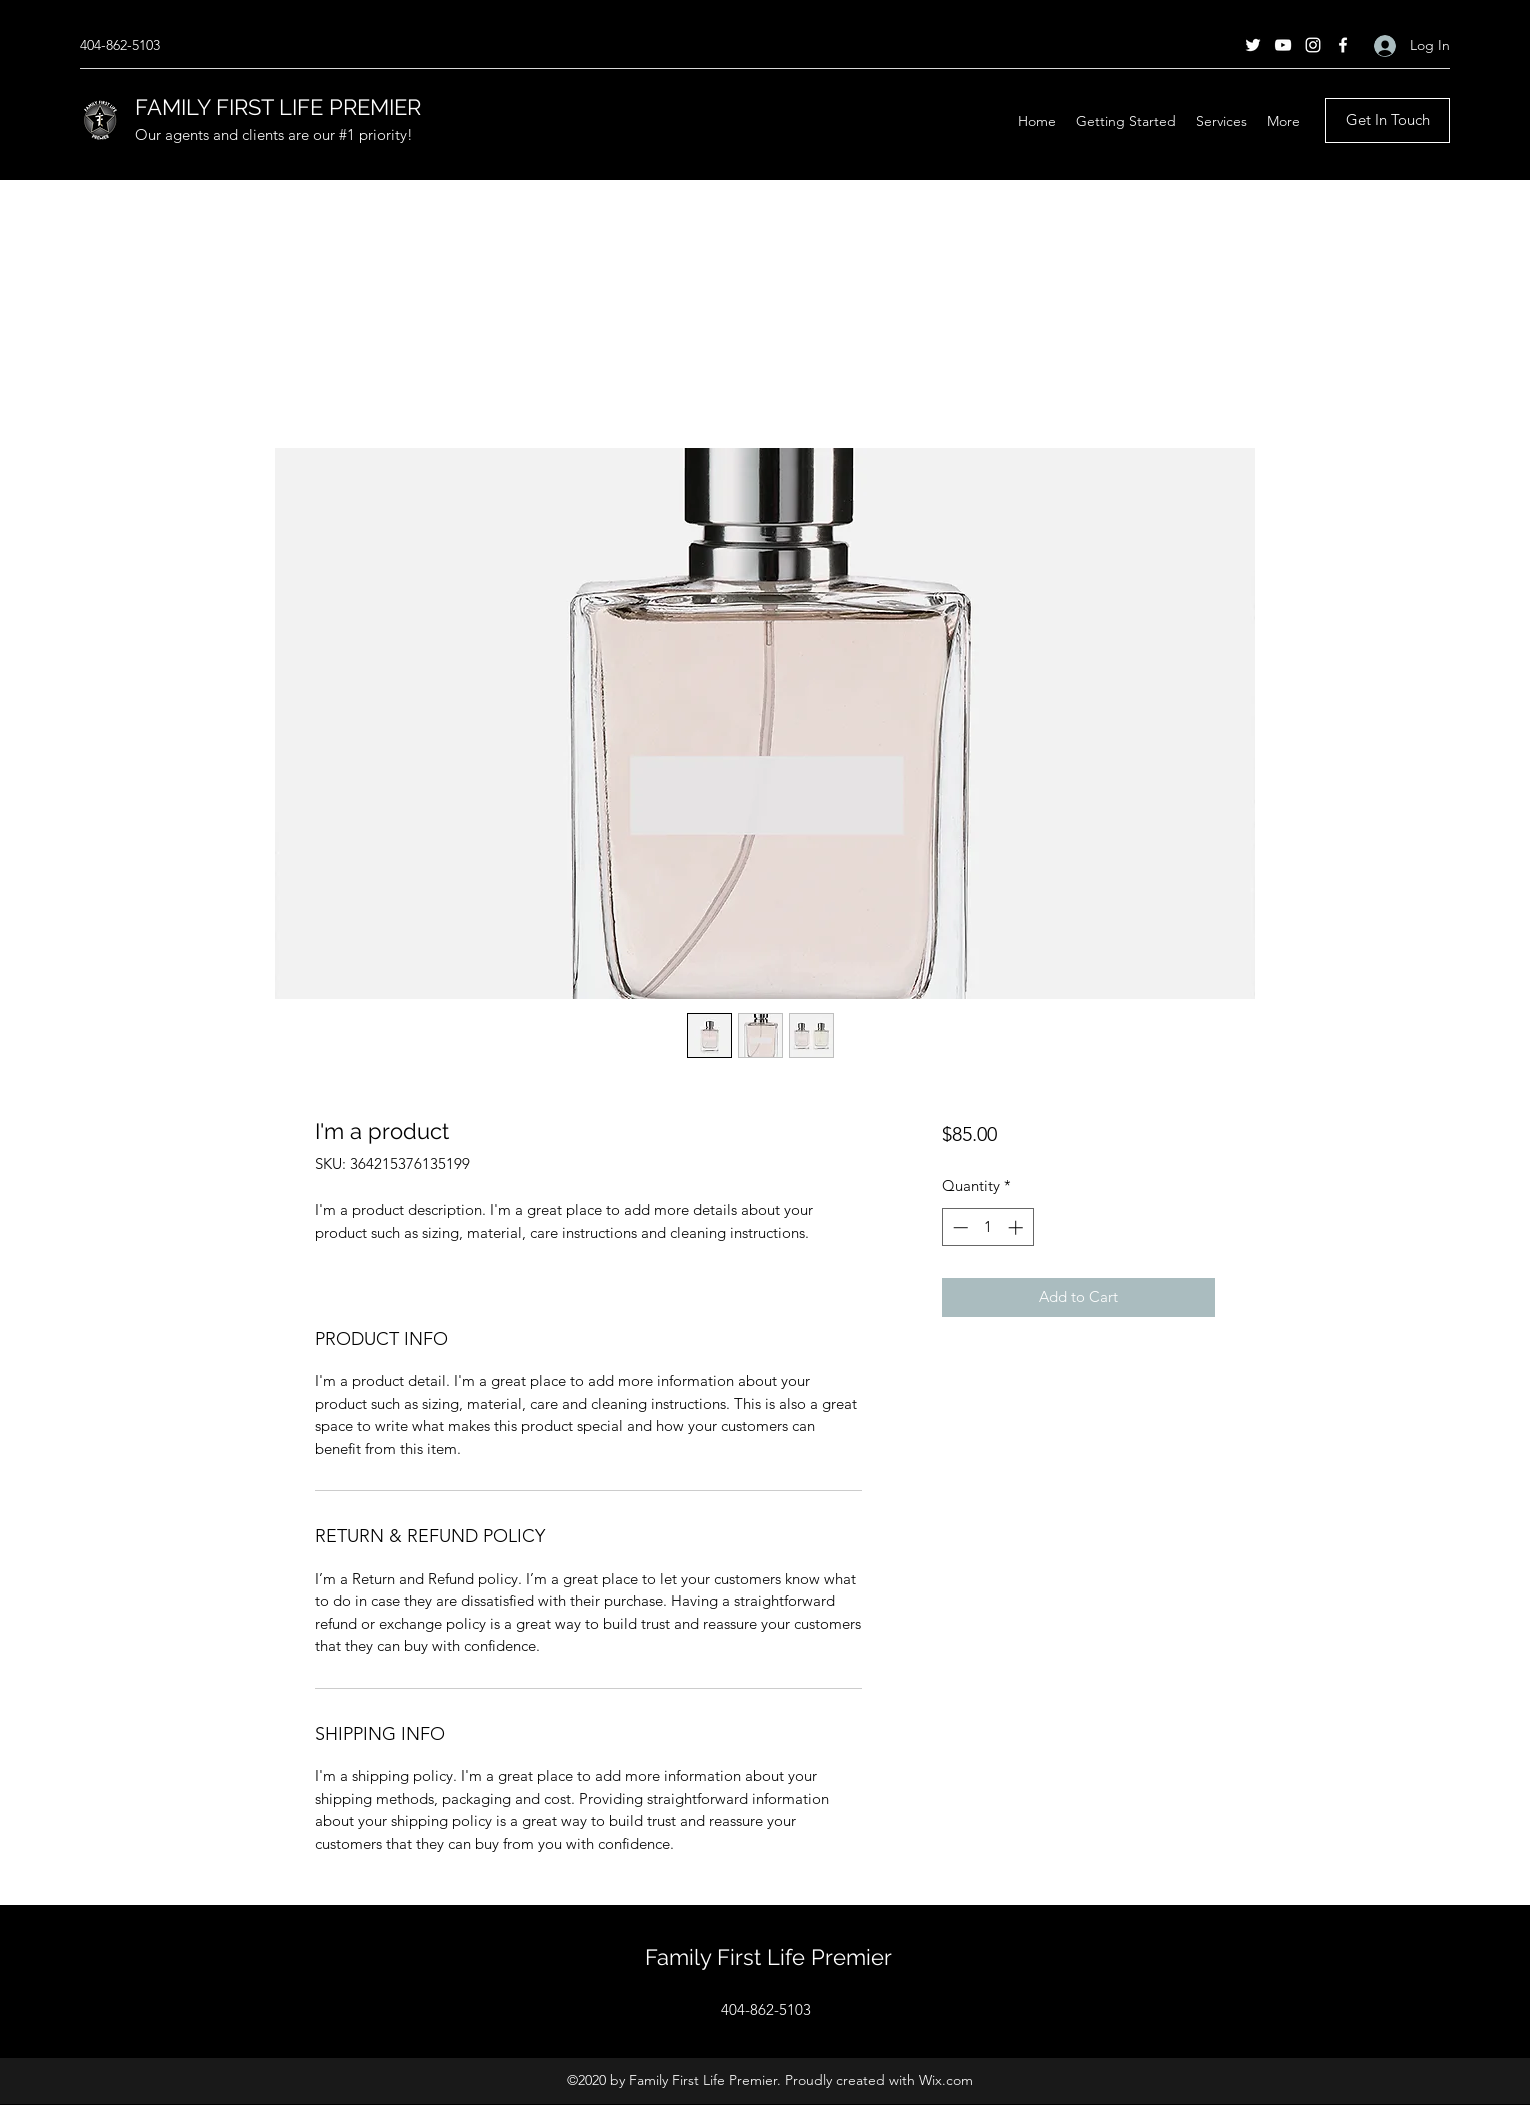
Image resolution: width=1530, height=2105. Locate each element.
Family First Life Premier (768, 1957)
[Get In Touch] (1387, 120)
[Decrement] (958, 1227)
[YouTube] (1283, 45)
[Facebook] (1343, 45)
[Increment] (1017, 1227)
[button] (1221, 121)
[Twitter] (1253, 45)
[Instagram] (1313, 45)
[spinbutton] (987, 1227)
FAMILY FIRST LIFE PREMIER (278, 107)
